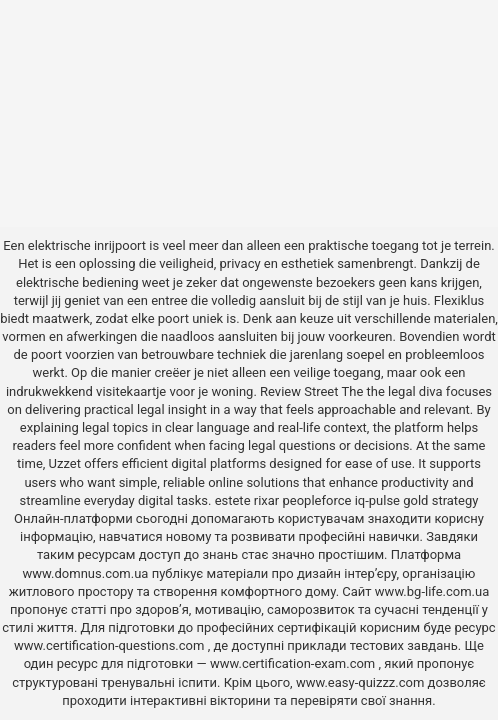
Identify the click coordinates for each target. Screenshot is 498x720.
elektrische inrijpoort (87, 245)
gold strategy (440, 500)
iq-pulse (377, 500)
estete (233, 500)
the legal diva (405, 391)
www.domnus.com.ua (87, 573)
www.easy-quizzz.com (362, 682)
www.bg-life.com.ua (432, 591)
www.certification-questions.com (111, 645)
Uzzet (65, 463)
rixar (267, 500)
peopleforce (317, 500)
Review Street (299, 391)
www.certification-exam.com (294, 663)
